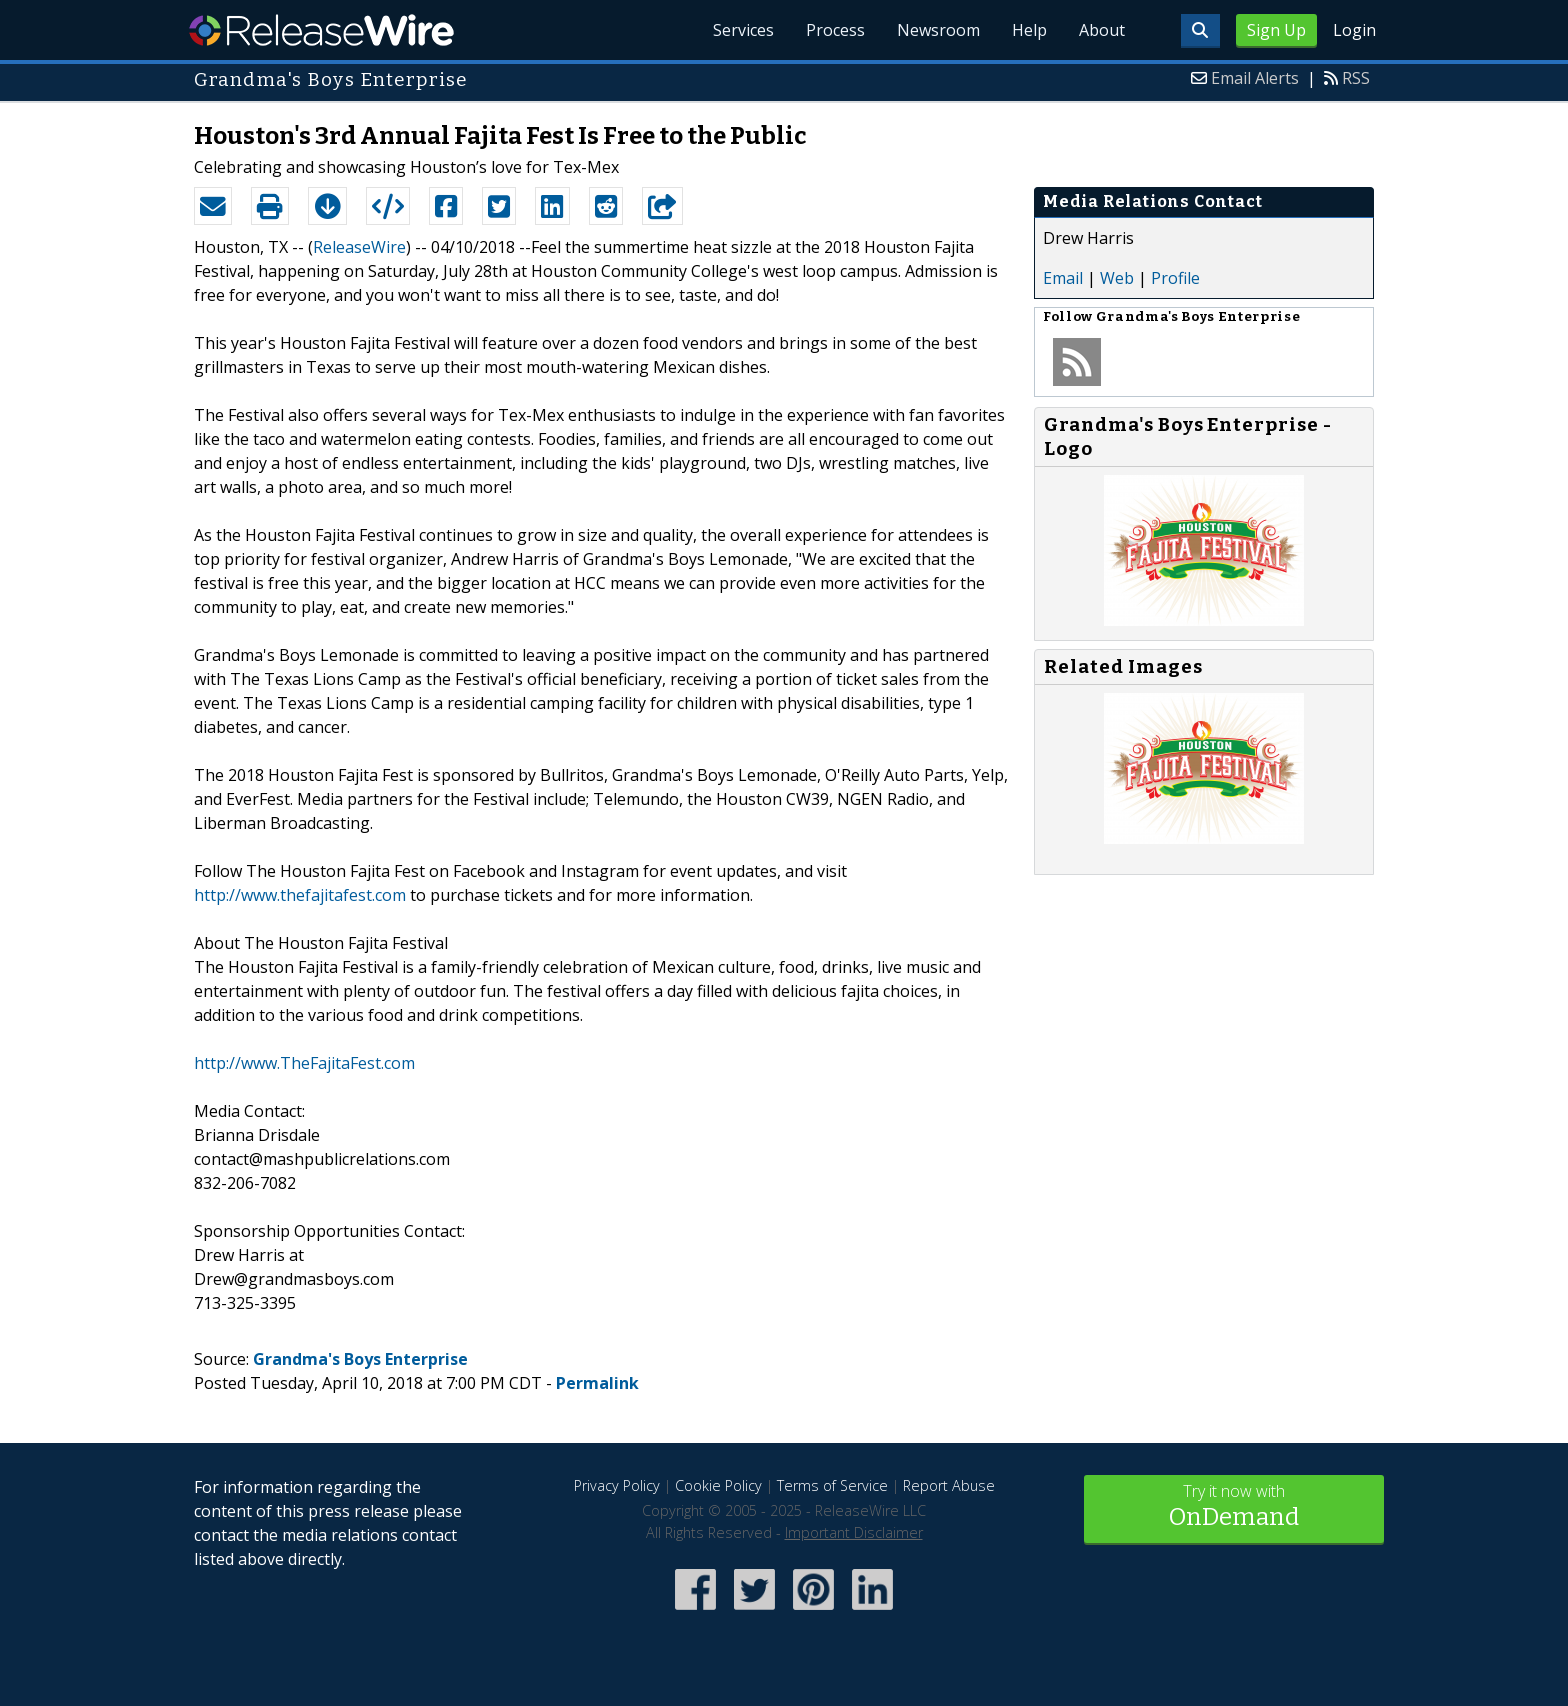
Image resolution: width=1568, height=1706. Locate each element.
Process (835, 30)
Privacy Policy (617, 1485)
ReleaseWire (321, 30)
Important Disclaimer (854, 1532)
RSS (1356, 78)
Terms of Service (832, 1485)
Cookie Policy (718, 1485)
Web (1117, 278)
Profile (1175, 278)
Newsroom (938, 30)
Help (1029, 30)
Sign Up (1276, 30)
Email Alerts (1255, 78)
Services (743, 30)
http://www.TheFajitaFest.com (304, 1063)
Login (1354, 30)
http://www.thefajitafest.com (300, 895)
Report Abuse (949, 1485)
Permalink (597, 1383)
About (1102, 30)
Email (1063, 278)
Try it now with (1234, 1507)
